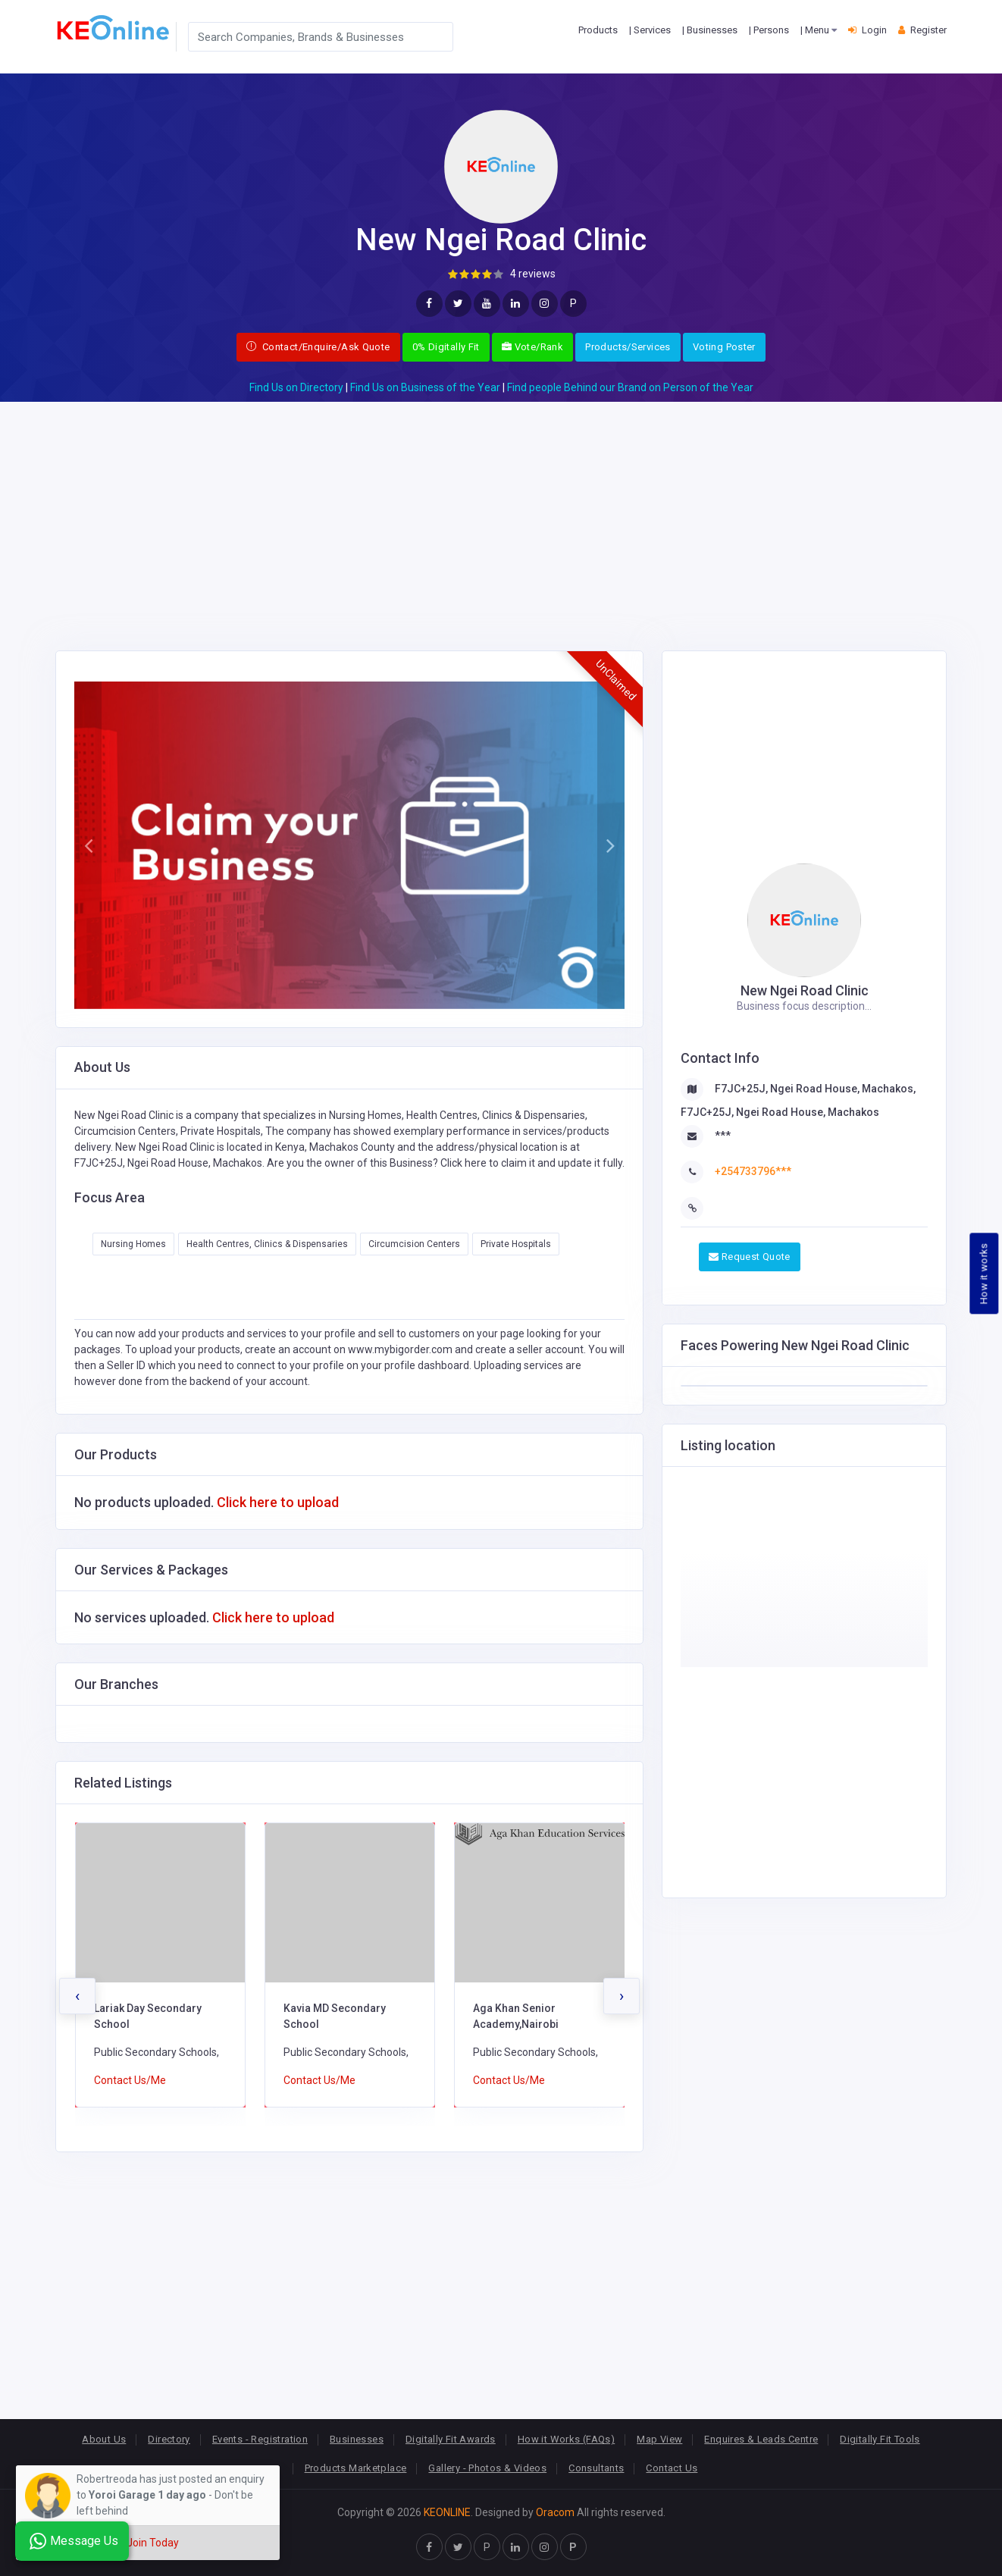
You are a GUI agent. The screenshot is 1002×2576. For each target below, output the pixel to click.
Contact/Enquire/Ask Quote (318, 347)
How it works (984, 1274)
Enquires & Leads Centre (761, 2439)
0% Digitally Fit (446, 347)
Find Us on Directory (296, 387)
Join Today (153, 2543)
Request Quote (750, 1256)
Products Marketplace (356, 2468)
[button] (88, 845)
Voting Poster (724, 347)
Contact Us (671, 2468)
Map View (659, 2439)
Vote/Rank (532, 347)
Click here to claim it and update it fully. (532, 1163)
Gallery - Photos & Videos (487, 2468)
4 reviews (533, 274)
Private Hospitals (516, 1244)
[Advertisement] (501, 508)
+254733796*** (753, 1171)
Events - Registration (260, 2439)
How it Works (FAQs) (566, 2439)
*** (723, 1136)
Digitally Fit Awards (450, 2439)
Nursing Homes (133, 1244)
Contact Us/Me (130, 2080)
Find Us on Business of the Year (425, 387)
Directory (169, 2439)
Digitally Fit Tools (879, 2439)
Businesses (357, 2439)
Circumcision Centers (414, 1244)
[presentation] (77, 1996)
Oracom (555, 2512)
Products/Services (628, 347)
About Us (104, 2439)
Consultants (596, 2468)
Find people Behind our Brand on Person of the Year (630, 387)
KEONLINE (447, 2512)
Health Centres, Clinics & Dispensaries (267, 1244)
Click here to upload (278, 1502)
